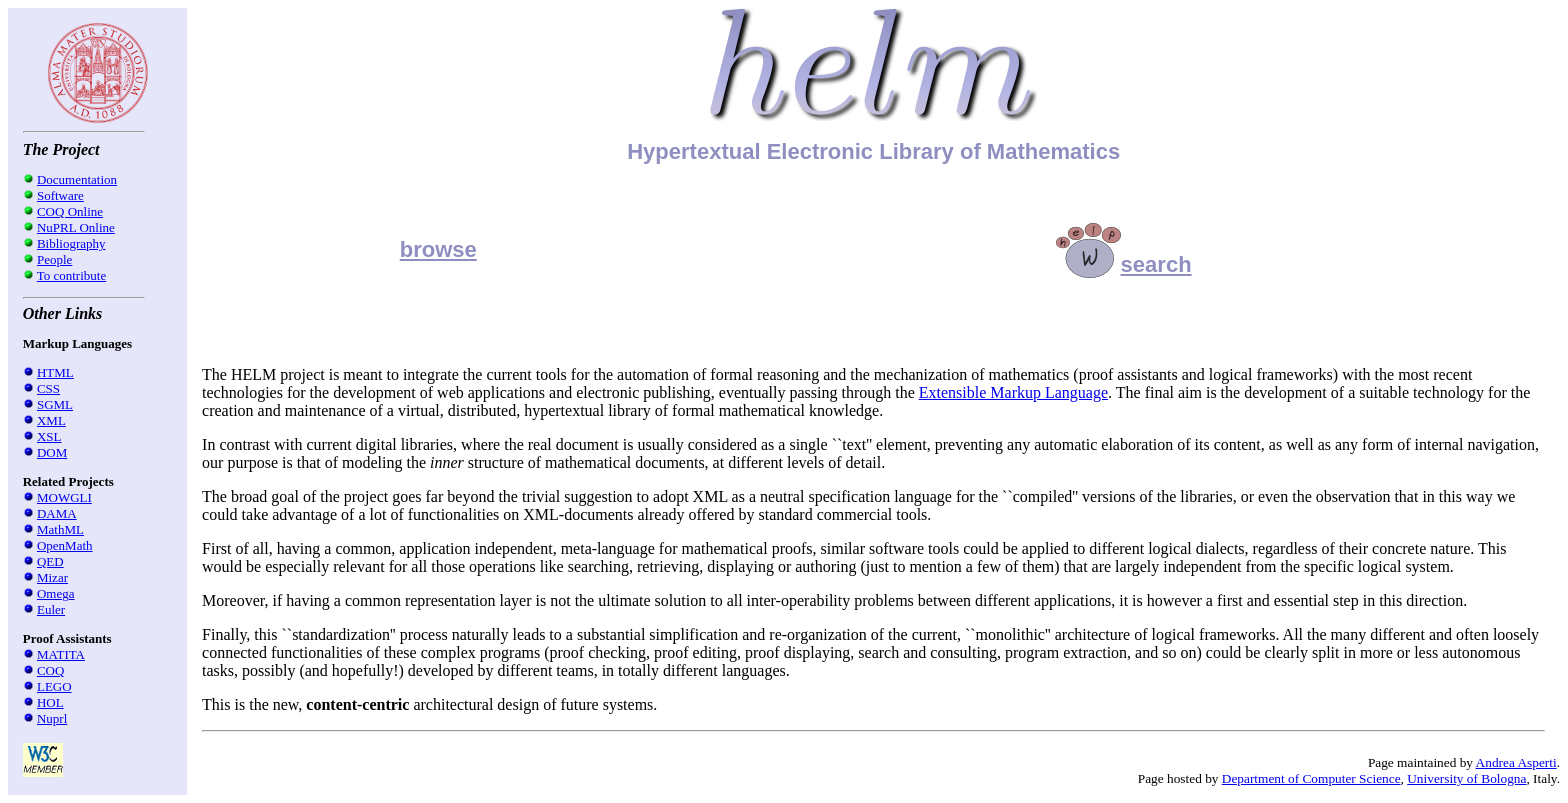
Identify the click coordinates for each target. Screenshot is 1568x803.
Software (60, 195)
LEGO (54, 686)
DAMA (57, 513)
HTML (55, 372)
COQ (50, 670)
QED (50, 561)
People (54, 259)
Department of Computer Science (1311, 778)
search (1124, 264)
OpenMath (65, 545)
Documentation (77, 179)
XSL (49, 436)
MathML (60, 529)
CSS (48, 388)
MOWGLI (64, 497)
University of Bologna (1466, 778)
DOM (52, 452)
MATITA (61, 654)
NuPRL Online (76, 227)
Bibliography (71, 243)
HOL (50, 702)
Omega (56, 593)
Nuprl (52, 718)
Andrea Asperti (1516, 762)
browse (438, 249)
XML (51, 420)
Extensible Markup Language (1013, 392)
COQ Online (70, 211)
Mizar (52, 577)
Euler (51, 609)
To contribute (72, 275)
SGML (55, 404)
